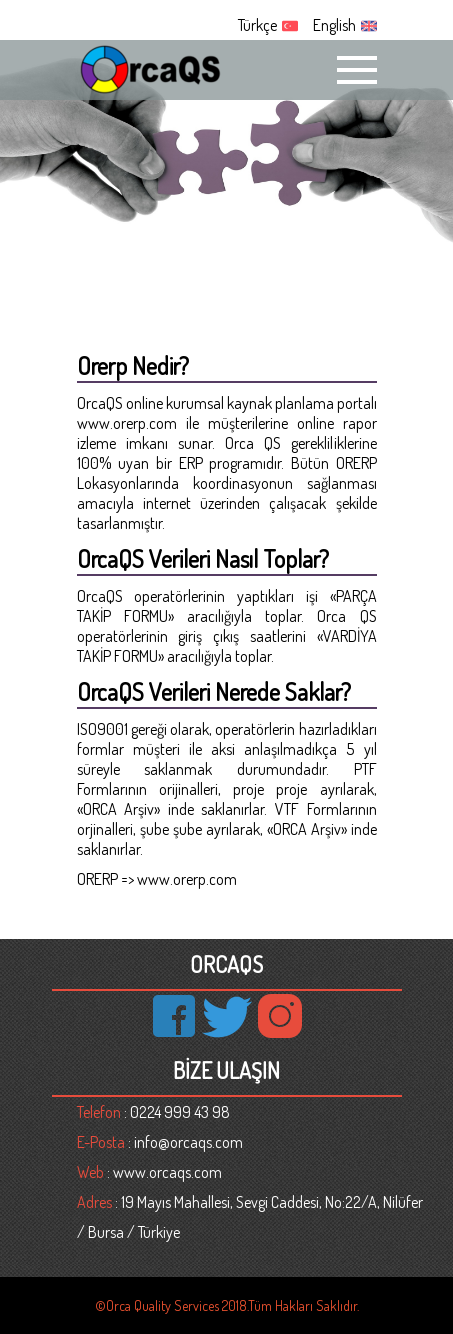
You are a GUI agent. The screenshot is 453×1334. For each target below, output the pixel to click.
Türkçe (257, 25)
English (334, 25)
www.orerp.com (127, 423)
